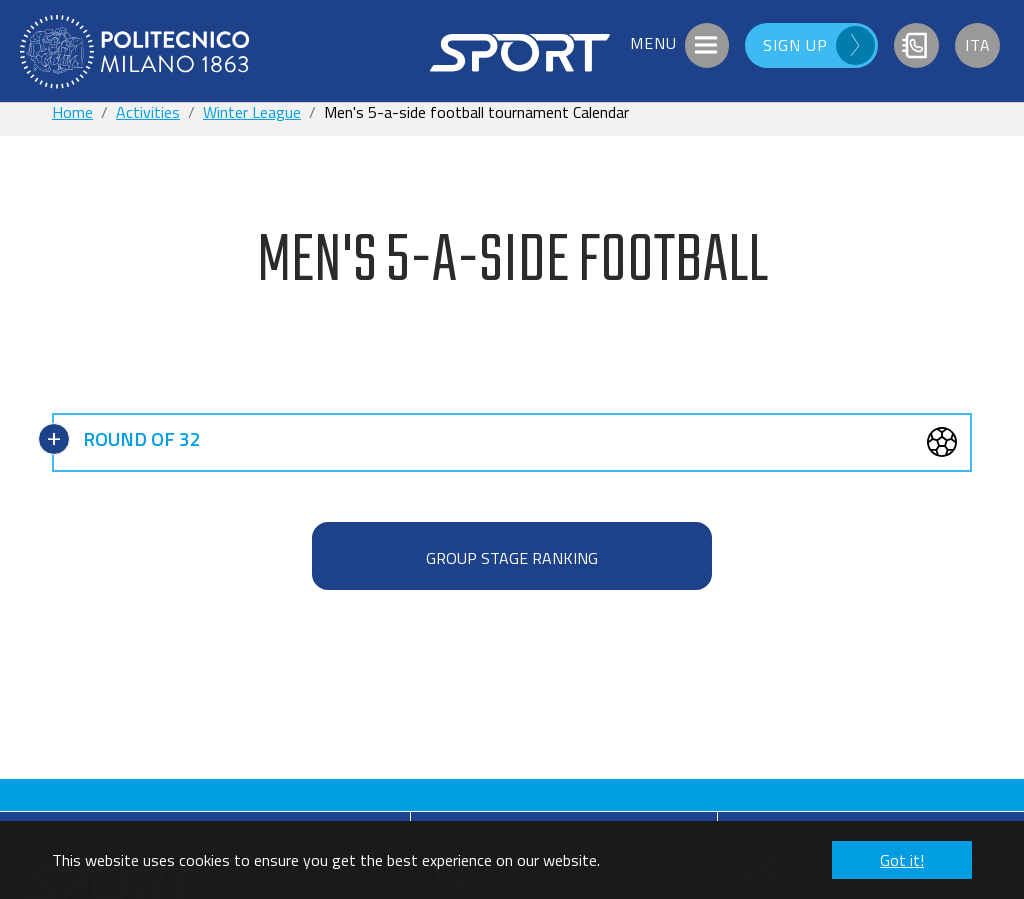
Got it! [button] (902, 860)
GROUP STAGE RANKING (512, 558)
